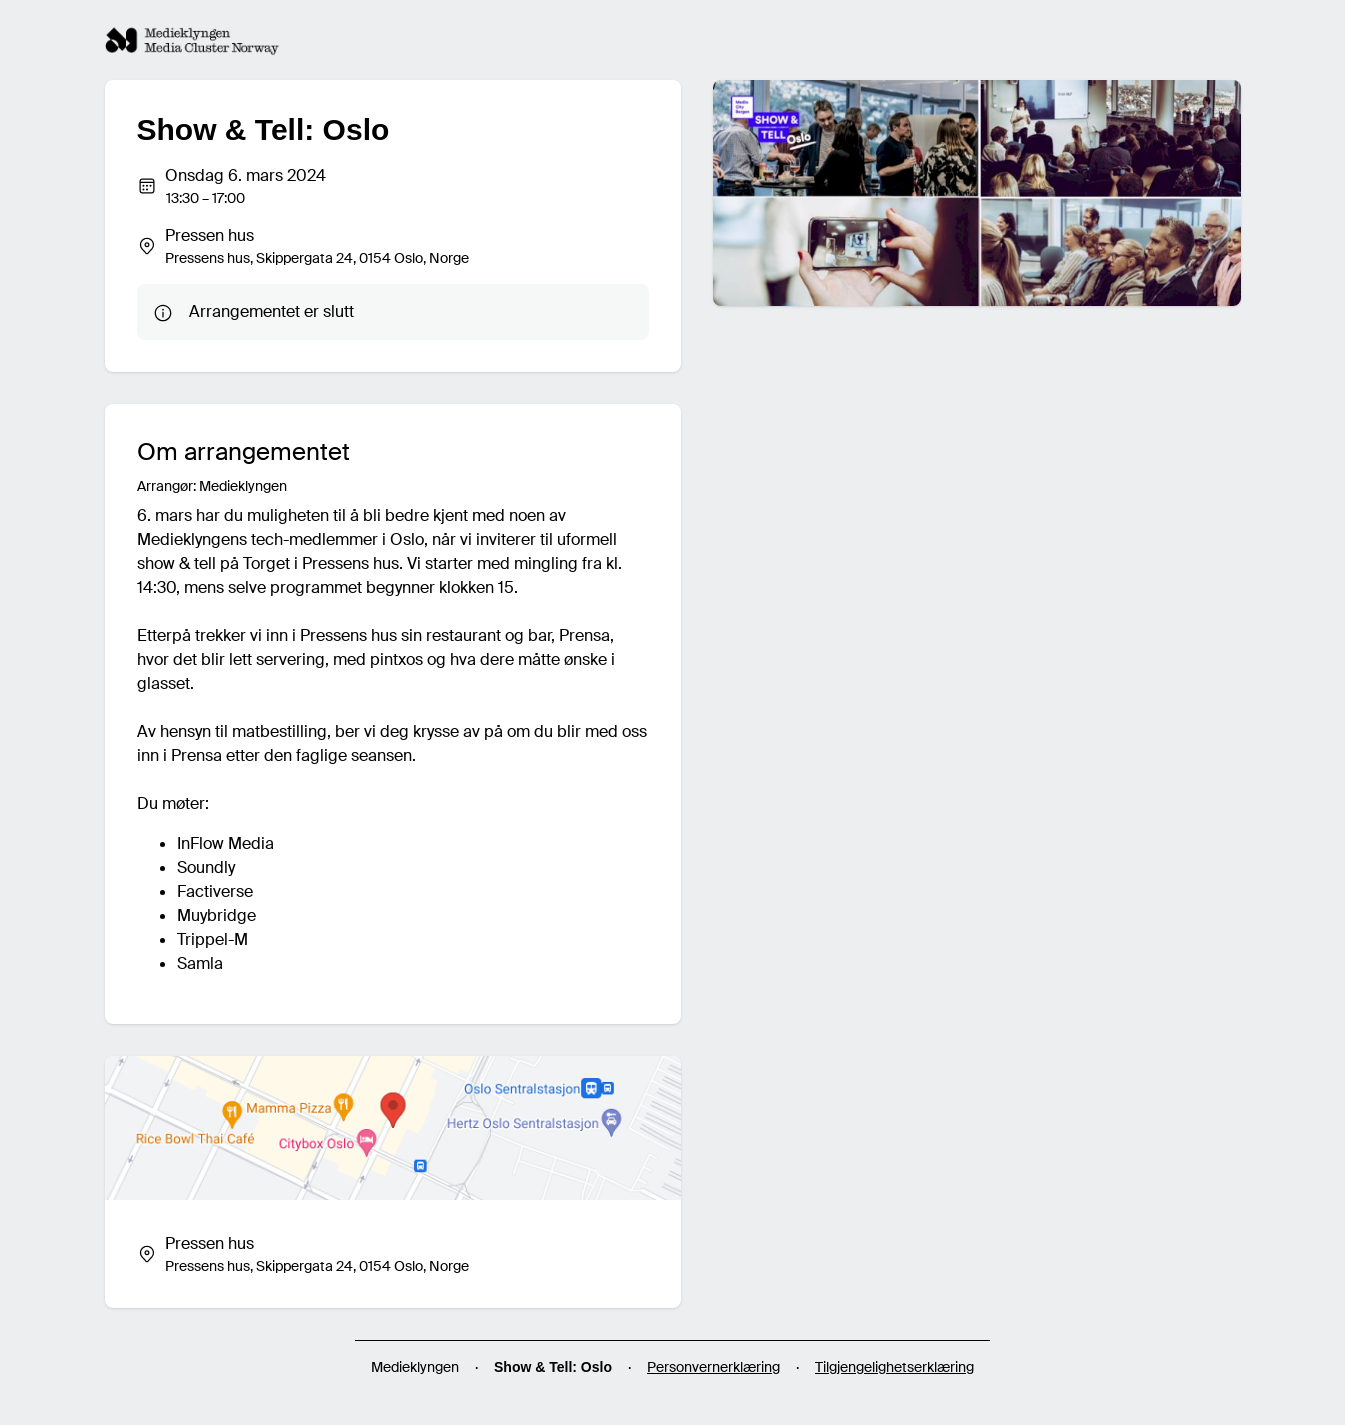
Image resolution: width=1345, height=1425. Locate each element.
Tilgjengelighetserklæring (894, 1367)
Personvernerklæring (713, 1367)
